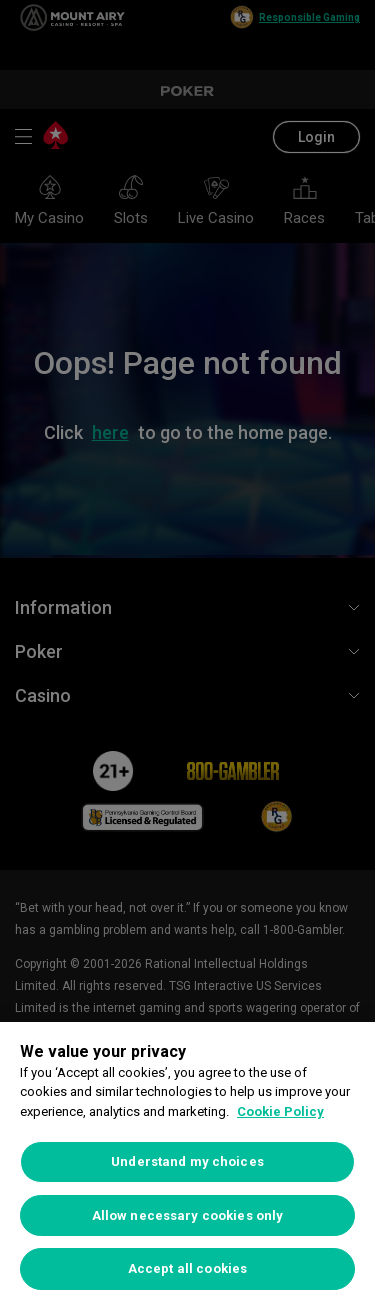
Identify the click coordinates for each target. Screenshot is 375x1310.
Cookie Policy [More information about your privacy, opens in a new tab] (280, 1111)
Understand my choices (187, 1161)
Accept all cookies (187, 1268)
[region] (187, 1166)
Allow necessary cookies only (188, 1215)
